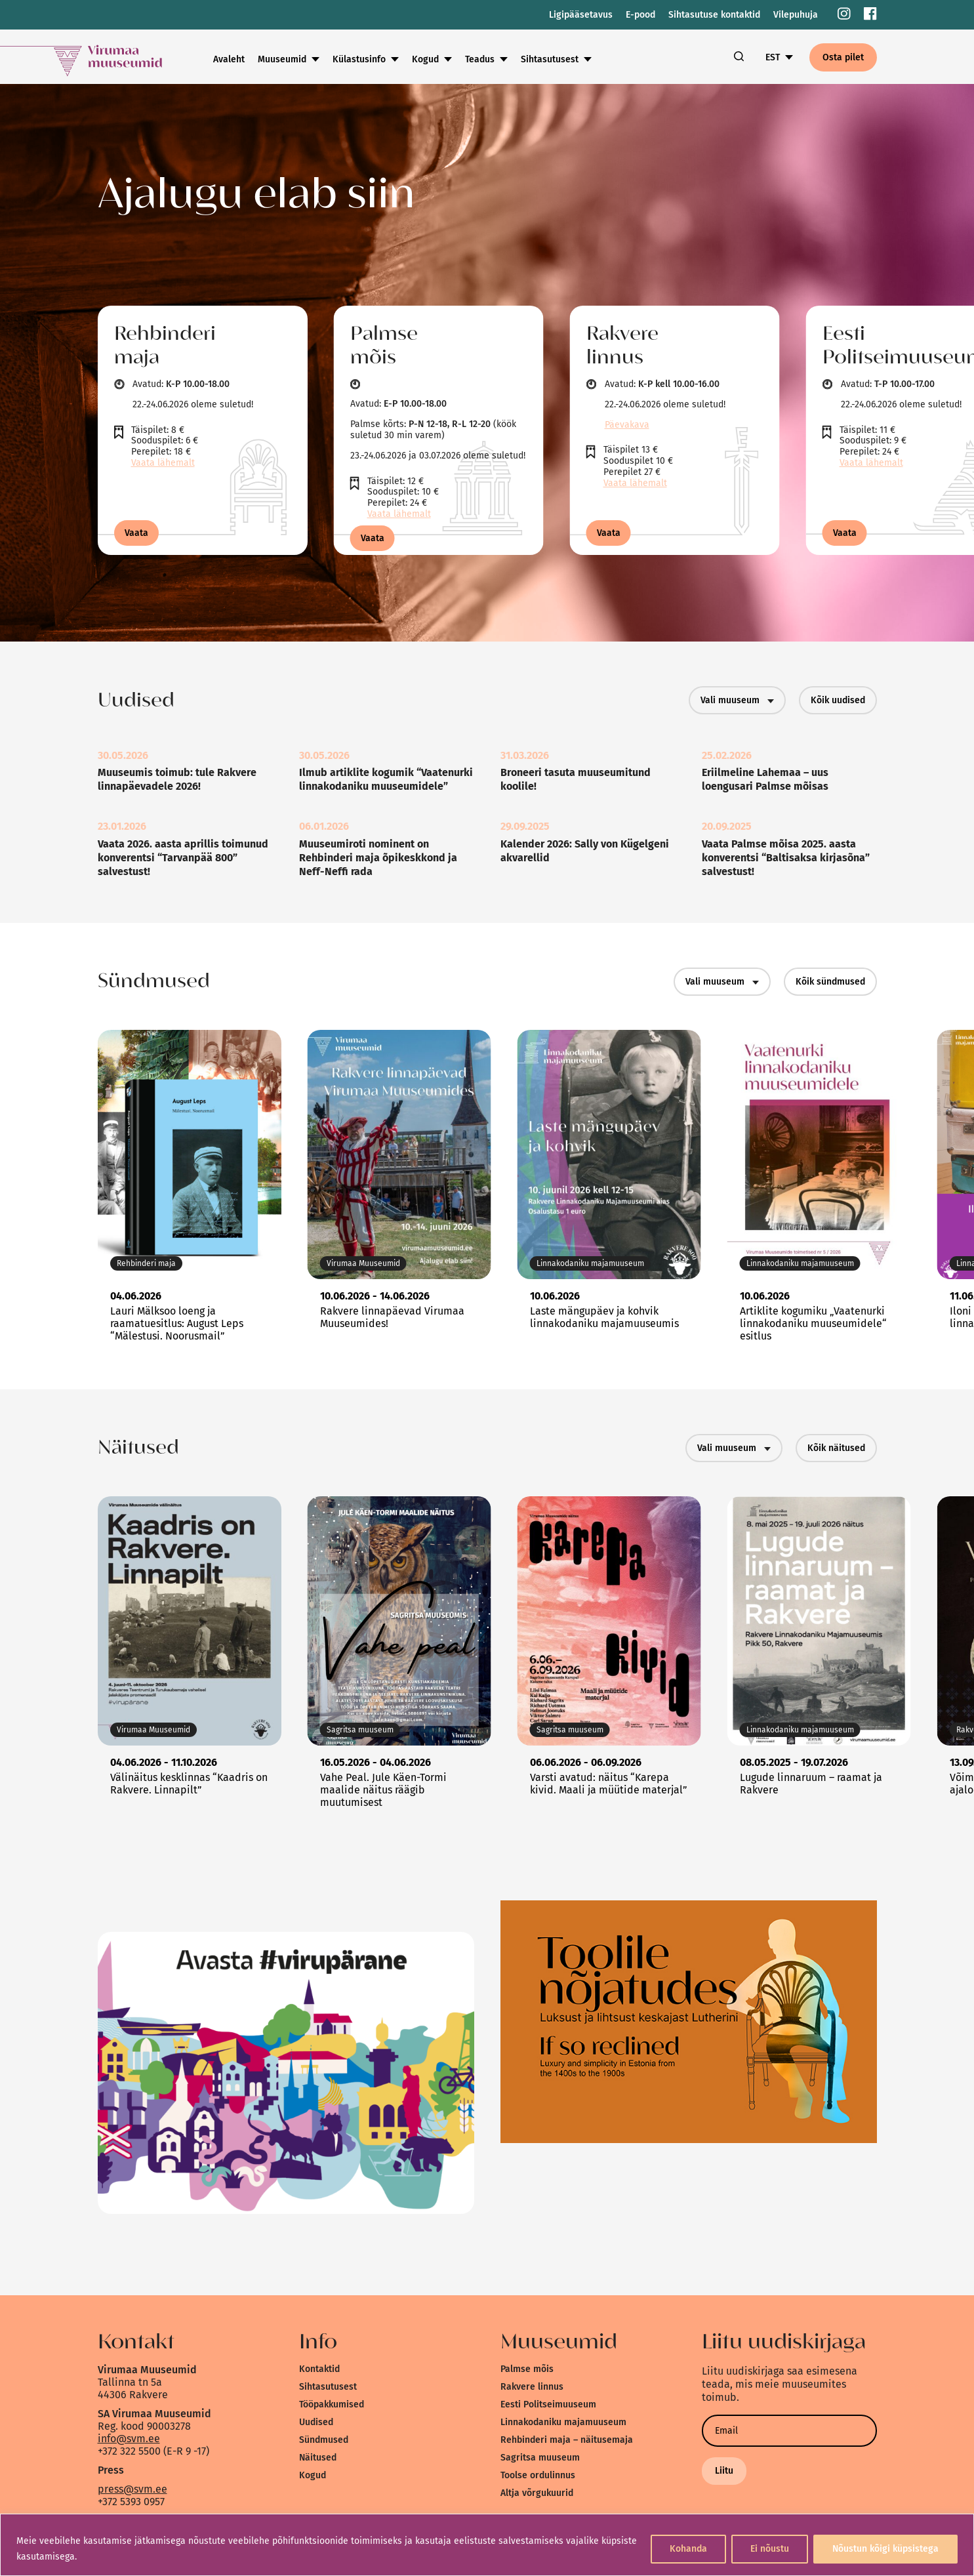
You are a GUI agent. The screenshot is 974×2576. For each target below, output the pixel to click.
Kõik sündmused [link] (830, 981)
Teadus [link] (480, 59)
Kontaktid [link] (319, 2369)
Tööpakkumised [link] (331, 2404)
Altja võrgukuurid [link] (536, 2493)
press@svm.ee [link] (132, 2489)
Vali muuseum (737, 700)
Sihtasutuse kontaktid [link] (714, 14)
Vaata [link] (136, 533)
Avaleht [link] (229, 59)
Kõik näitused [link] (836, 1448)
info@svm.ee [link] (129, 2438)
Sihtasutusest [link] (549, 59)
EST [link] (772, 57)
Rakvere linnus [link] (531, 2386)
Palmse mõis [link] (527, 2369)
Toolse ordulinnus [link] (537, 2475)
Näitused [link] (317, 2457)
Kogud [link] (425, 59)
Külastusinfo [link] (359, 59)
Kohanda (688, 2548)
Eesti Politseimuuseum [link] (548, 2404)
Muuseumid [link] (282, 59)
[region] (487, 2545)
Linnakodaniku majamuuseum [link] (563, 2422)
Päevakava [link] (627, 424)
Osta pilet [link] (843, 57)
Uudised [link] (316, 2422)
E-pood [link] (640, 14)
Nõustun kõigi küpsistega (885, 2548)
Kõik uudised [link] (838, 700)
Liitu (724, 2470)
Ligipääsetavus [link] (581, 14)
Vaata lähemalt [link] (163, 462)
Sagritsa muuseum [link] (540, 2457)
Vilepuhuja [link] (795, 14)
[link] (844, 14)
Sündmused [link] (323, 2439)
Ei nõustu (769, 2548)
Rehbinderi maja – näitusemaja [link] (566, 2439)
